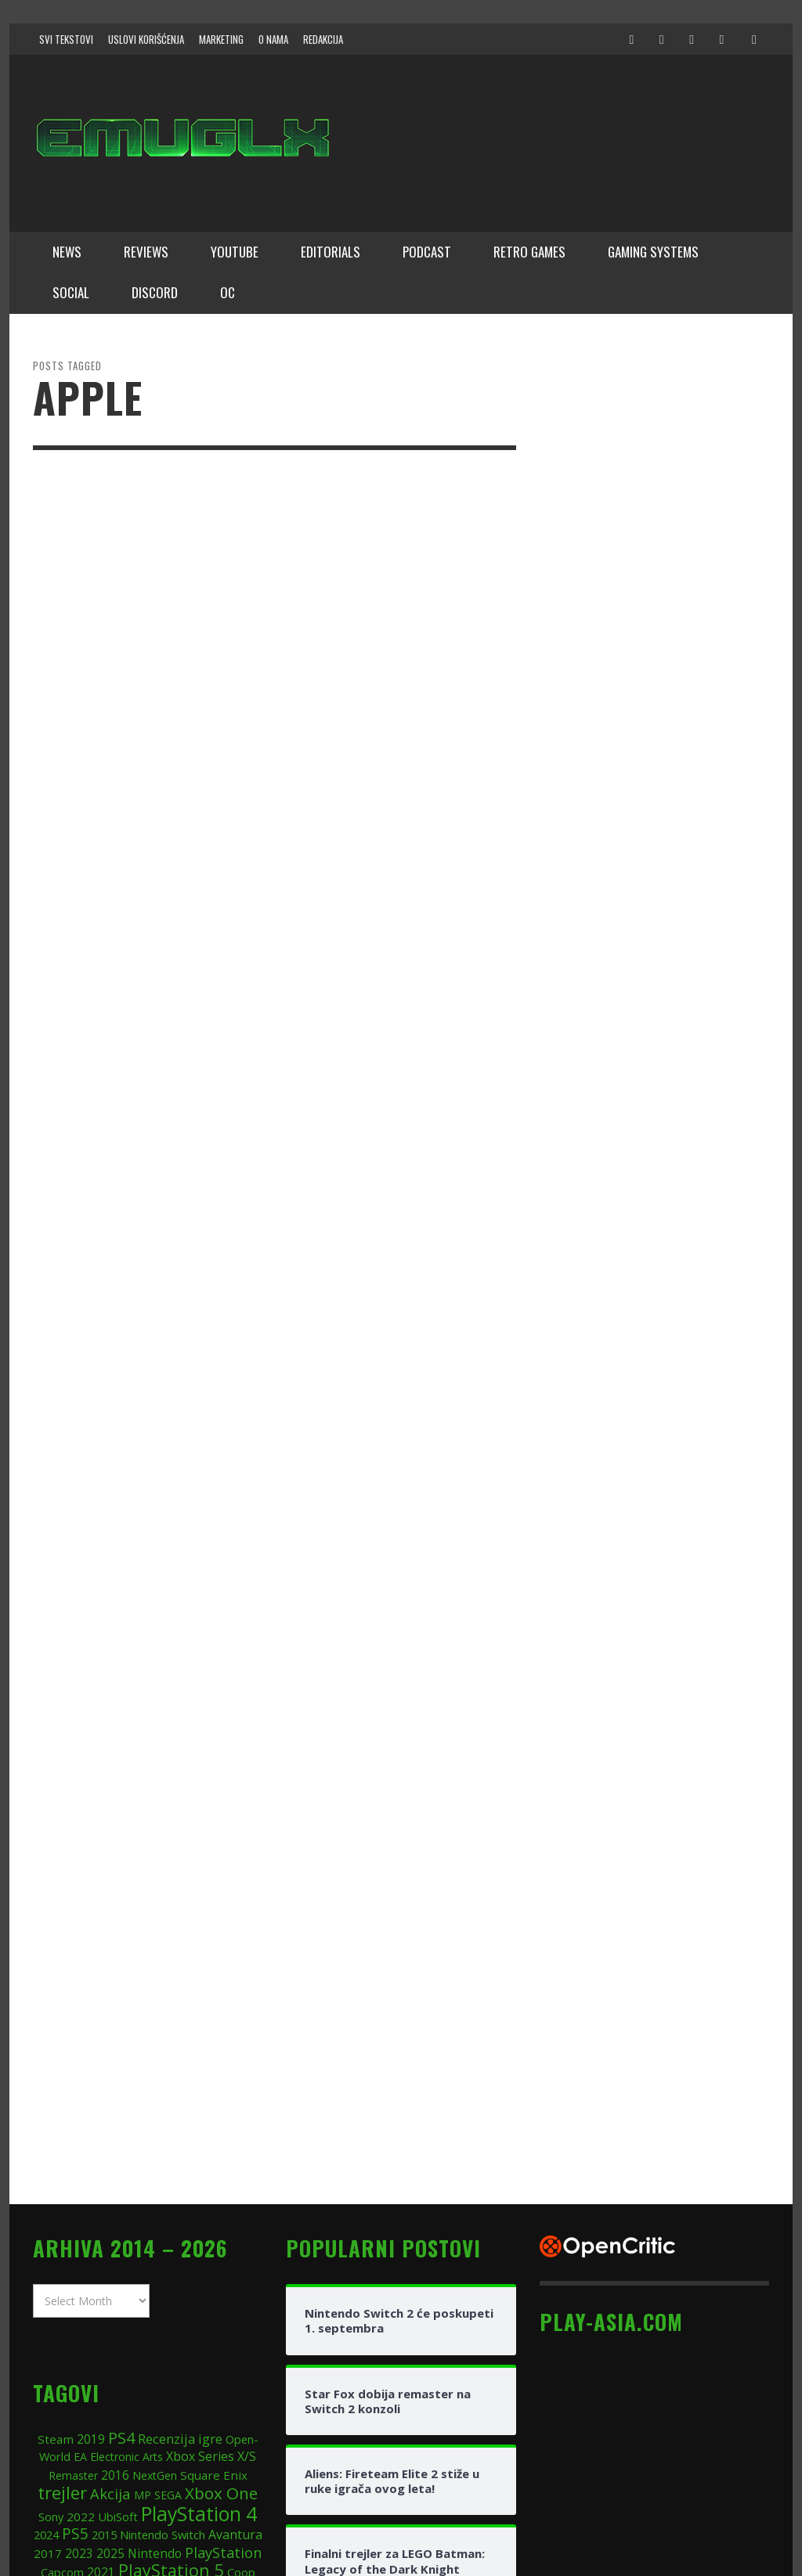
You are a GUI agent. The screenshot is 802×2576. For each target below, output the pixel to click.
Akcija (110, 2260)
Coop (241, 2339)
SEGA (168, 2261)
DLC (102, 2379)
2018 (78, 2357)
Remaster (73, 2241)
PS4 (121, 2203)
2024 (46, 2301)
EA (80, 2223)
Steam (56, 2205)
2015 (104, 2301)
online (217, 2357)
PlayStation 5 (171, 2337)
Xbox (111, 2356)
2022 (81, 2282)
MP (142, 2261)
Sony (50, 2282)
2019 (91, 2205)
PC (158, 2375)
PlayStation (223, 2318)
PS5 (75, 2300)
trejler (62, 2259)
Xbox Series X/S (211, 2223)
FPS (248, 2356)
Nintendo (155, 2319)
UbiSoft (118, 2282)
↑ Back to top (739, 2510)
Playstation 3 (163, 2357)
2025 (110, 2319)
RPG (49, 2356)
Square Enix (213, 2241)
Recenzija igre (180, 2205)
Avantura (235, 2301)
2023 (79, 2319)
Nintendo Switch (162, 2301)
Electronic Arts (126, 2223)
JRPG (128, 2379)
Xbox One (221, 2260)
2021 (101, 2338)
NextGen (154, 2241)
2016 (115, 2241)
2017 (48, 2319)
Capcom (62, 2339)
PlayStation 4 (199, 2279)
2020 (190, 2379)
